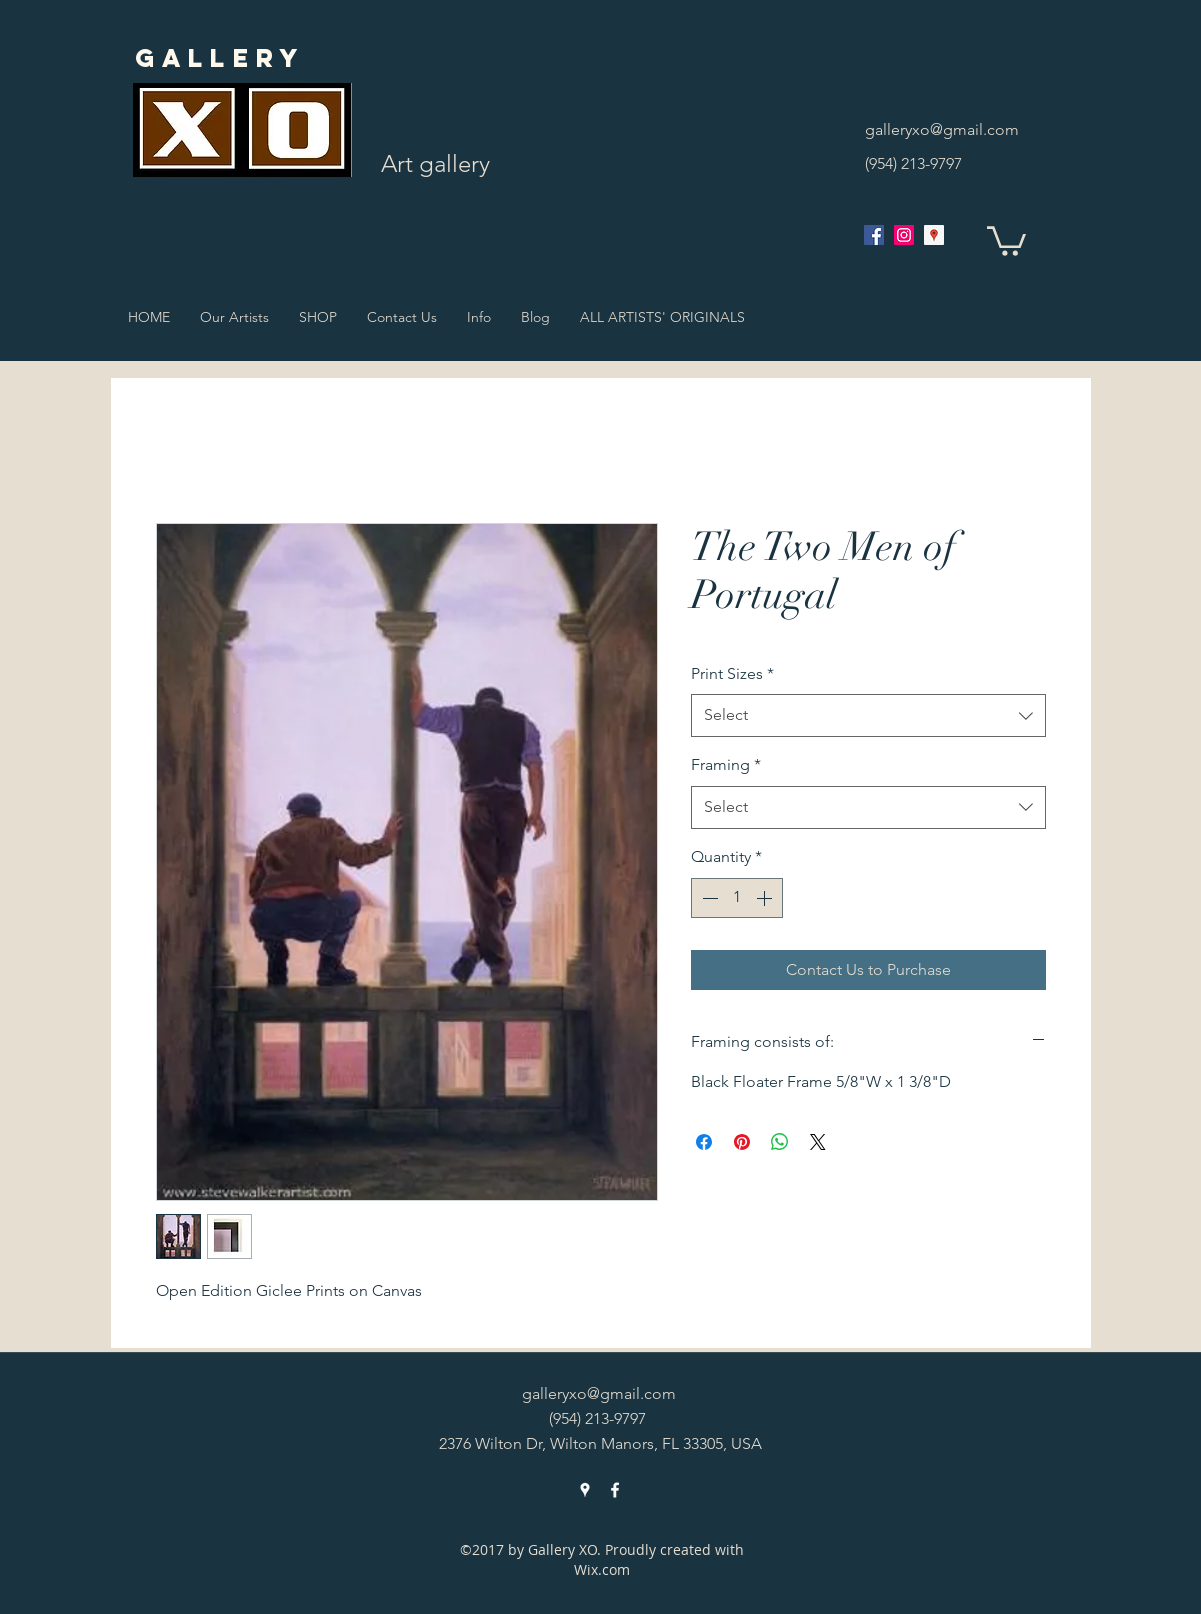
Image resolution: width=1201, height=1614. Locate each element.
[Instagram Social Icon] (904, 235)
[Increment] (766, 898)
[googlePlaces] (934, 235)
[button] (1006, 239)
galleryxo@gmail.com (942, 129)
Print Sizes (732, 673)
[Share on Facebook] (704, 1142)
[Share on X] (818, 1142)
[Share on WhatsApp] (780, 1142)
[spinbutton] (737, 898)
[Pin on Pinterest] (742, 1142)
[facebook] (874, 235)
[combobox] (868, 715)
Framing (726, 764)
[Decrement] (708, 898)
